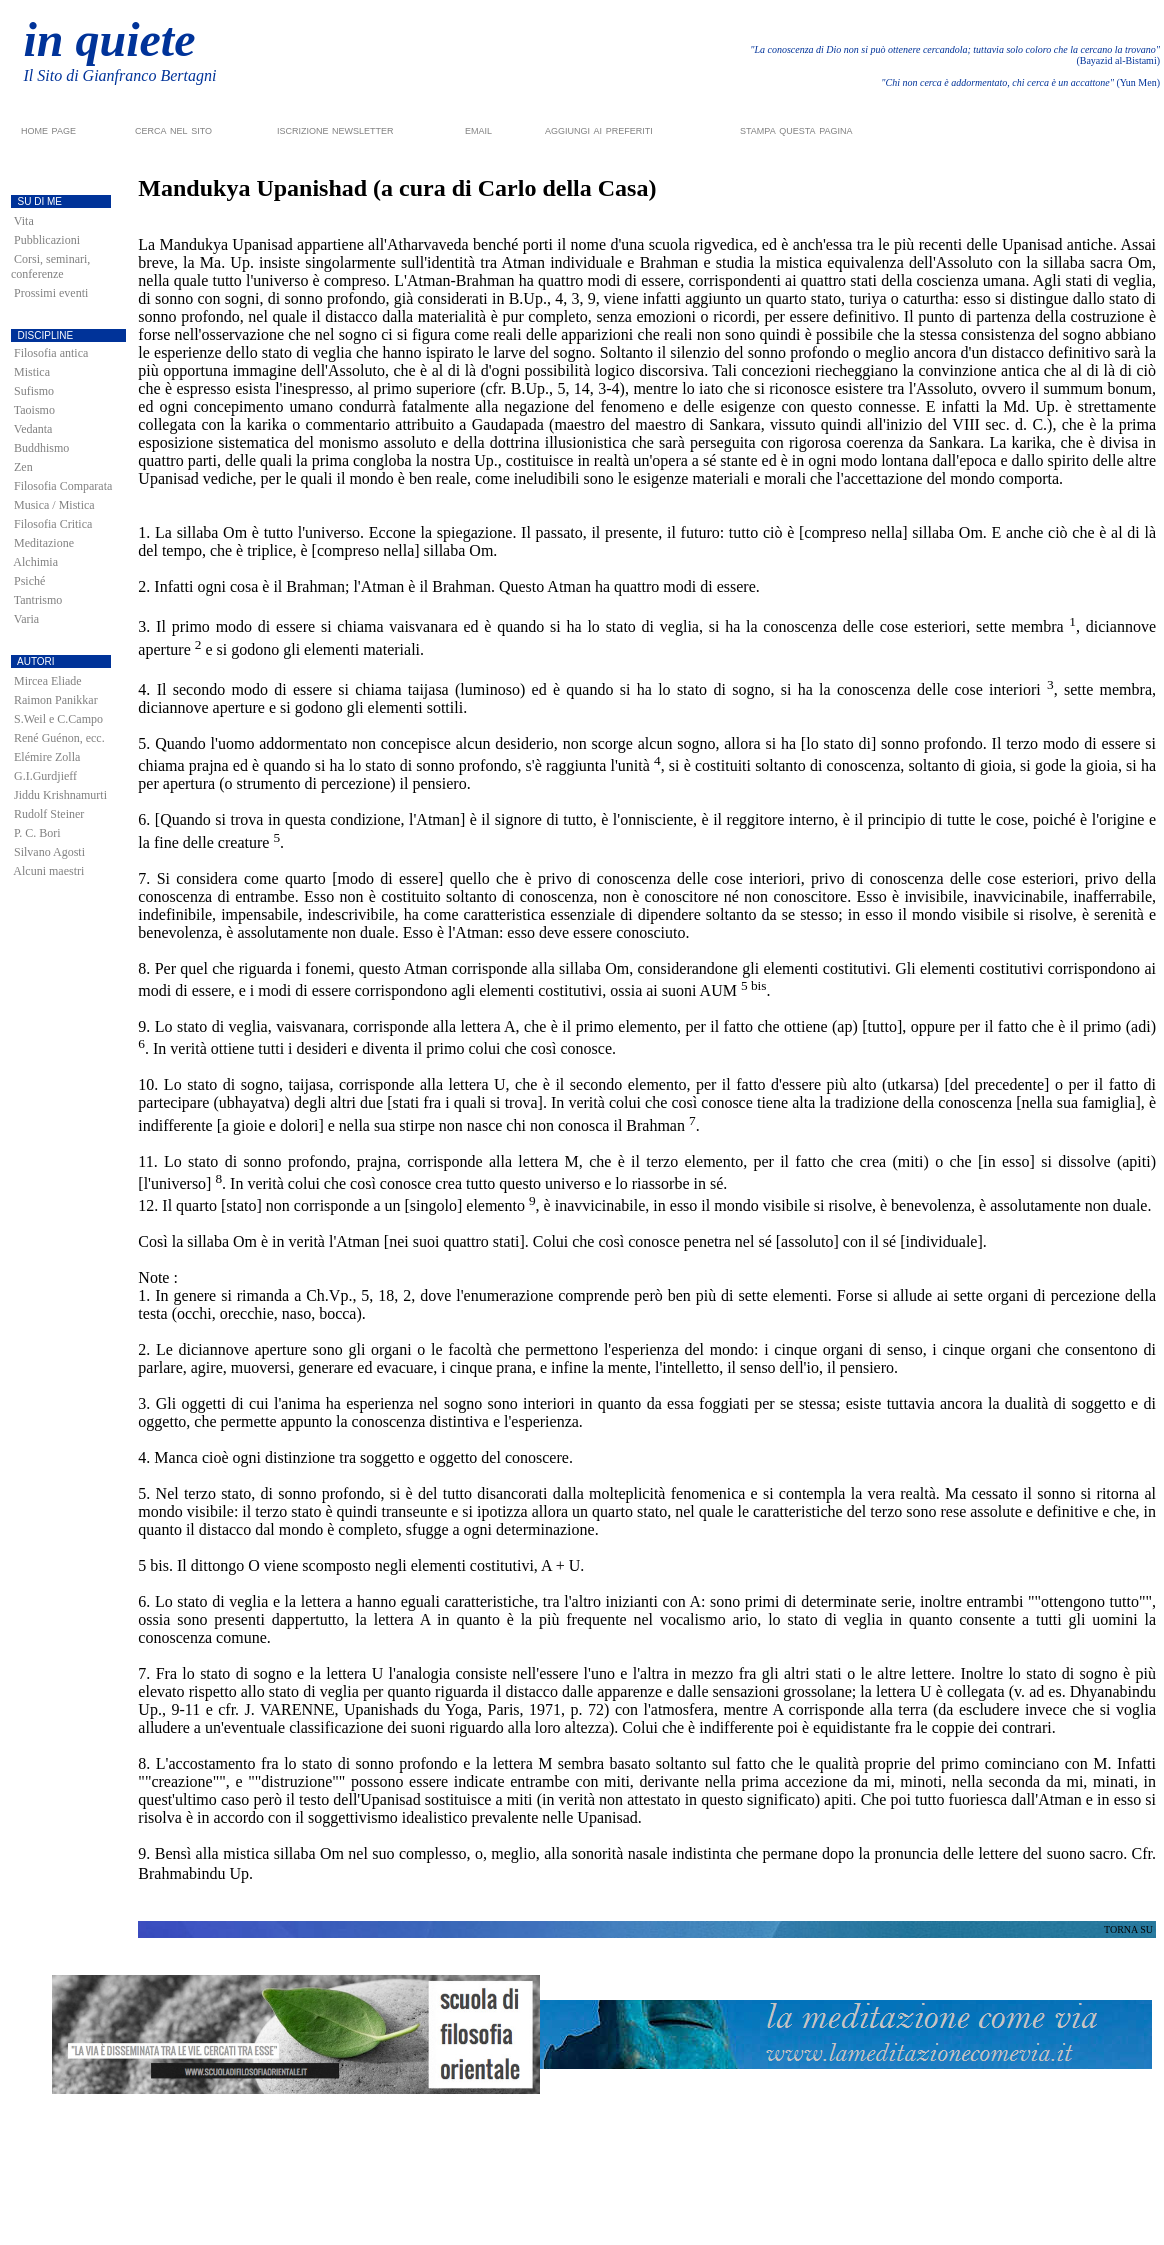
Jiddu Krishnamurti (60, 795)
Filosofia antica (51, 353)
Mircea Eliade (48, 681)
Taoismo (34, 410)
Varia (26, 619)
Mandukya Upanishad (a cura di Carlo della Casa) (397, 188)
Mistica (32, 372)
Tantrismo (38, 600)
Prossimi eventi (51, 293)
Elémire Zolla (47, 757)
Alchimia (35, 562)
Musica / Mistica (54, 505)
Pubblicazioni (47, 240)
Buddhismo (41, 448)
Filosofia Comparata (63, 486)
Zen (23, 467)
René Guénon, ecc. (59, 738)
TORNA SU (1128, 1929)
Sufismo (34, 391)
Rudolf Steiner (49, 814)
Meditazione (44, 543)
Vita (24, 221)
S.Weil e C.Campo (58, 719)
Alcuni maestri (48, 871)
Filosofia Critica (53, 524)
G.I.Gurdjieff (45, 776)
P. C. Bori (37, 833)
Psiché (29, 581)
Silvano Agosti (49, 852)
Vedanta (33, 429)
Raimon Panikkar (56, 700)
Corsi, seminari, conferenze (50, 266)
